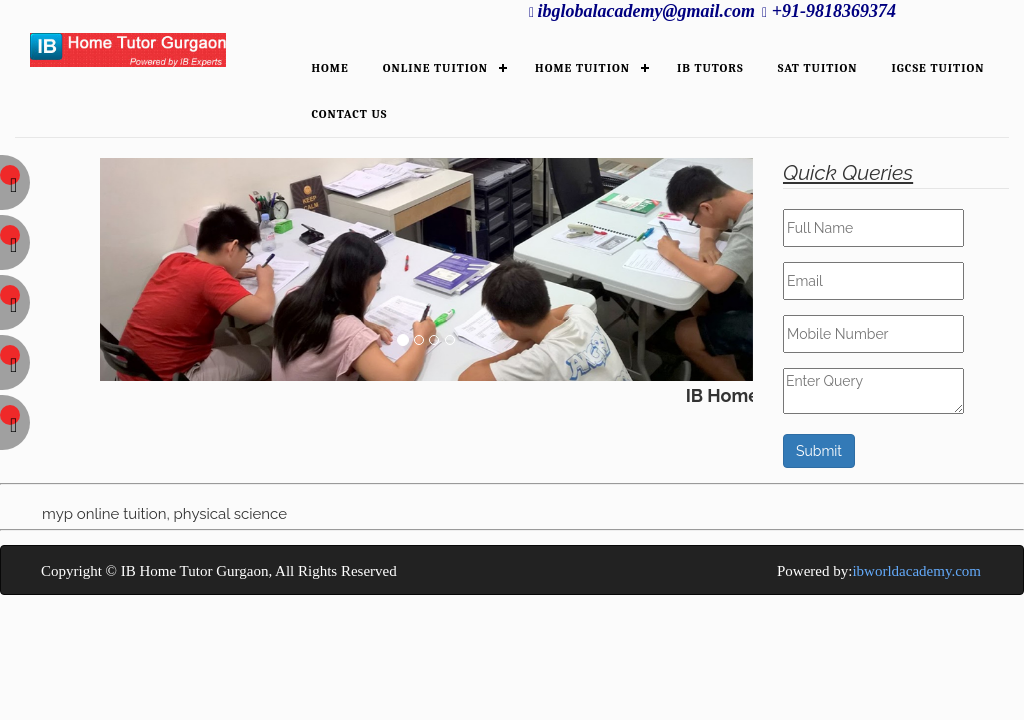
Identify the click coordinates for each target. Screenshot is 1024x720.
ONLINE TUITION (435, 68)
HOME (329, 68)
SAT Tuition (818, 68)
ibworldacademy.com (916, 571)
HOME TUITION (582, 68)
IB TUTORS (710, 68)
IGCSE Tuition (938, 68)
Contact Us (349, 114)
